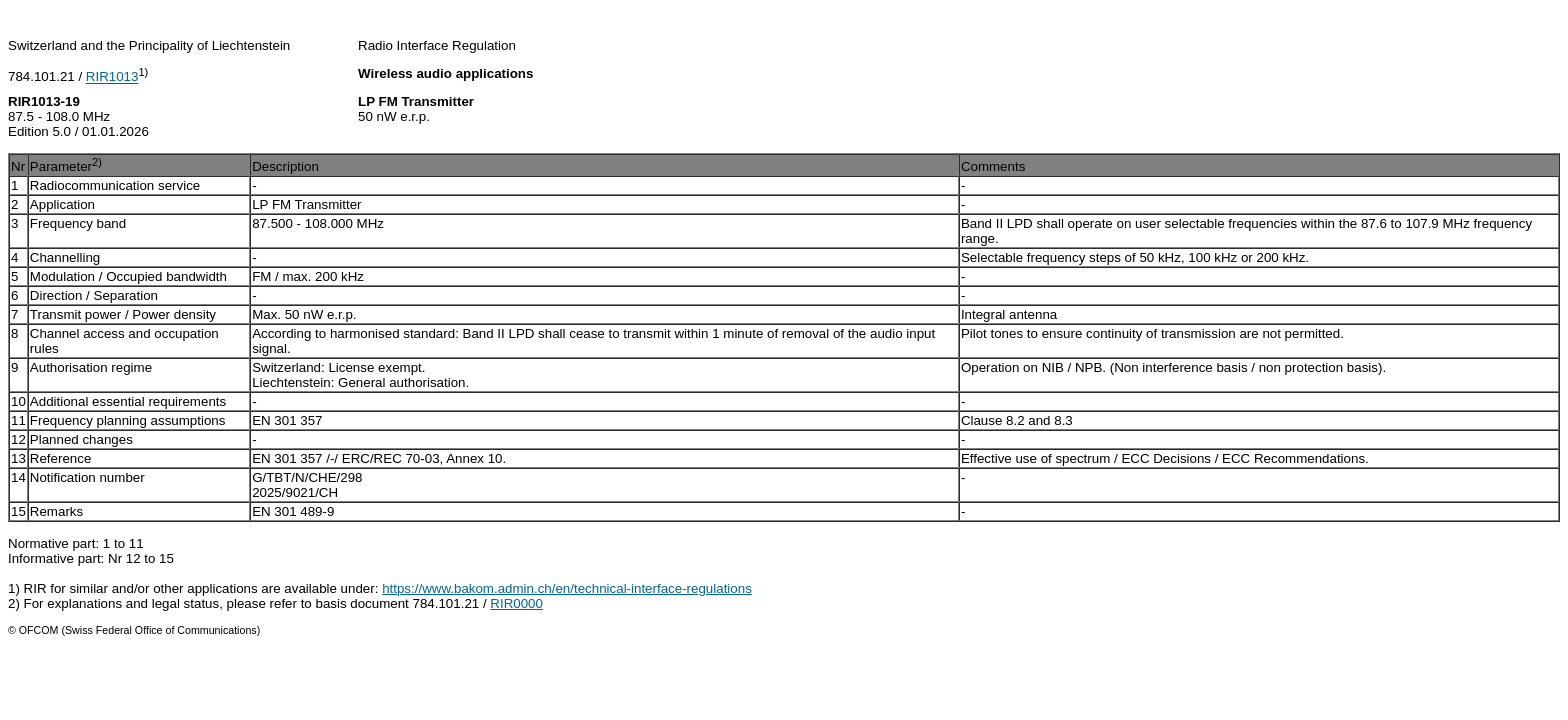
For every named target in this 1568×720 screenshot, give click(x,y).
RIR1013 (112, 77)
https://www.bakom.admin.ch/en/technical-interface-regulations (567, 588)
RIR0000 (516, 603)
